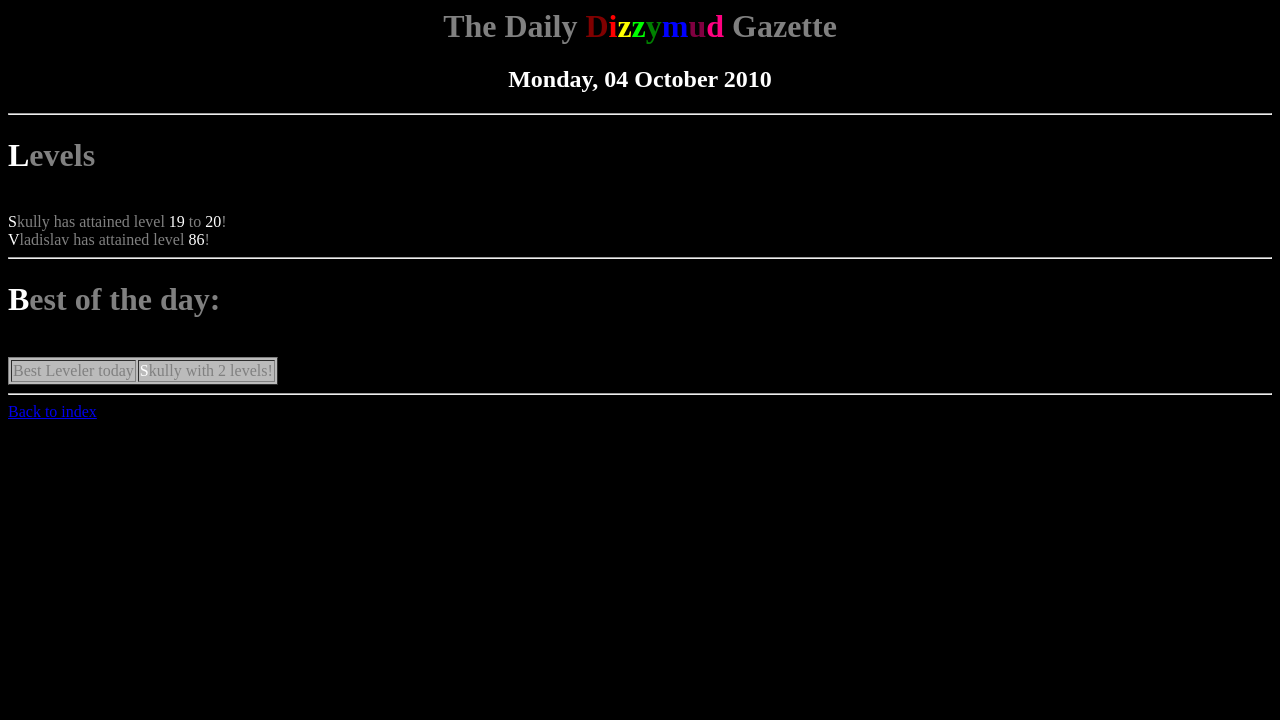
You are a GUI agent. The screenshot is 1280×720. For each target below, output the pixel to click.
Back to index (52, 411)
